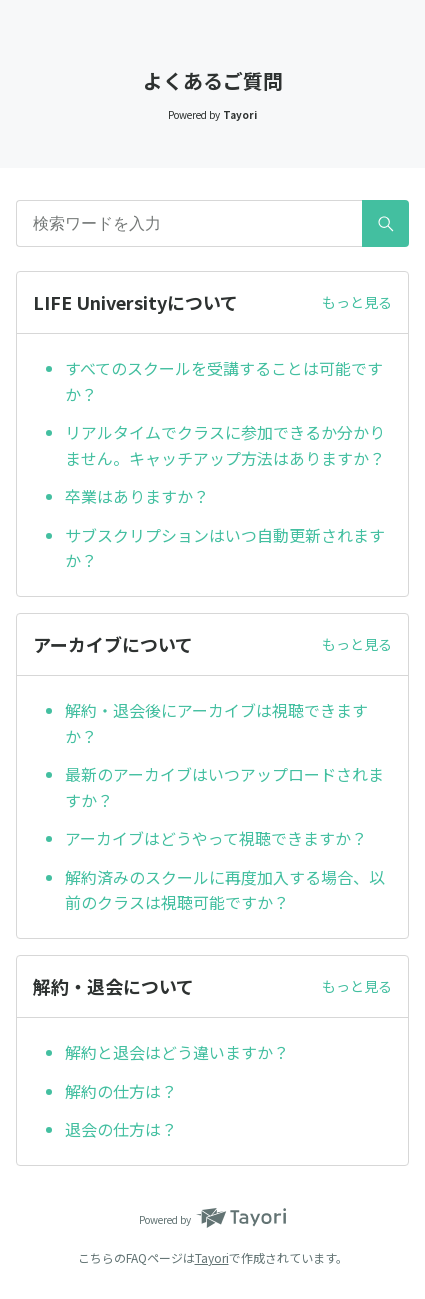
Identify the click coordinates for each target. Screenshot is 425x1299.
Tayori (212, 1257)
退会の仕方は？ (121, 1129)
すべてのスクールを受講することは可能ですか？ (224, 381)
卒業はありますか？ (137, 496)
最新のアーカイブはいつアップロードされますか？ (224, 787)
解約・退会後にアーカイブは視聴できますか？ (216, 723)
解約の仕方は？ (121, 1091)
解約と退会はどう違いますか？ (177, 1052)
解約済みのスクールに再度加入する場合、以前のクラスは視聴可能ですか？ (225, 890)
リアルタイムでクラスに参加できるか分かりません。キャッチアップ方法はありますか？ (225, 445)
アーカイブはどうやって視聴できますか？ (216, 838)
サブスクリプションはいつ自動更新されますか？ (225, 548)
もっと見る (357, 302)
